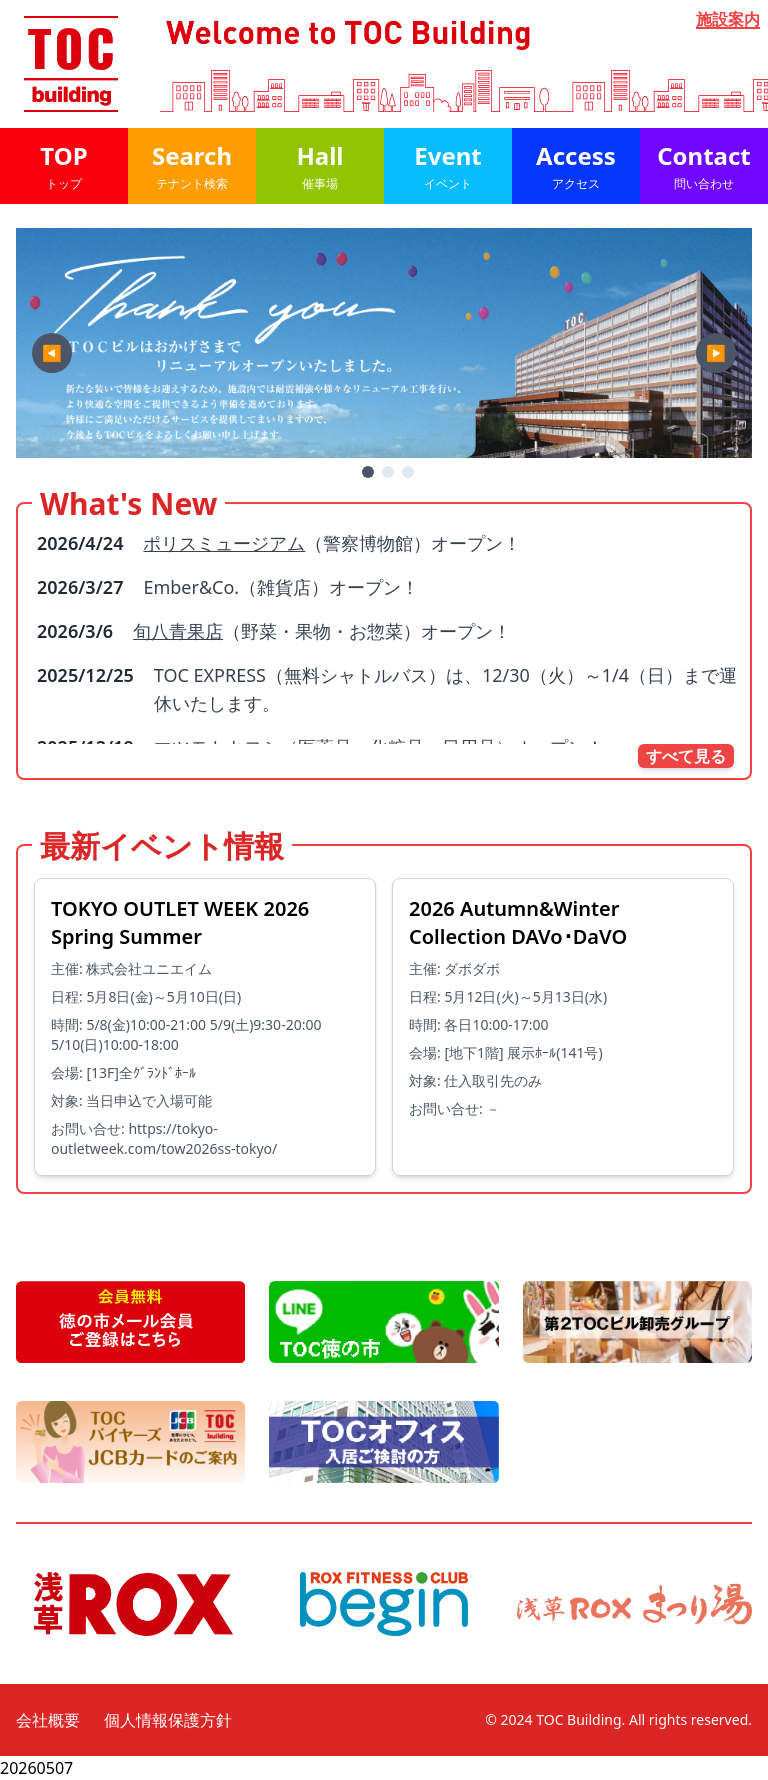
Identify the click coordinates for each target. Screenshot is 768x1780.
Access (576, 165)
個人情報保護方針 (168, 1720)
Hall (320, 165)
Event (448, 165)
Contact (704, 165)
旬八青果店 (178, 631)
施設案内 (728, 20)
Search (192, 165)
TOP (64, 165)
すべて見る (686, 756)
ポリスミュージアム (224, 543)
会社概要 (48, 1720)
